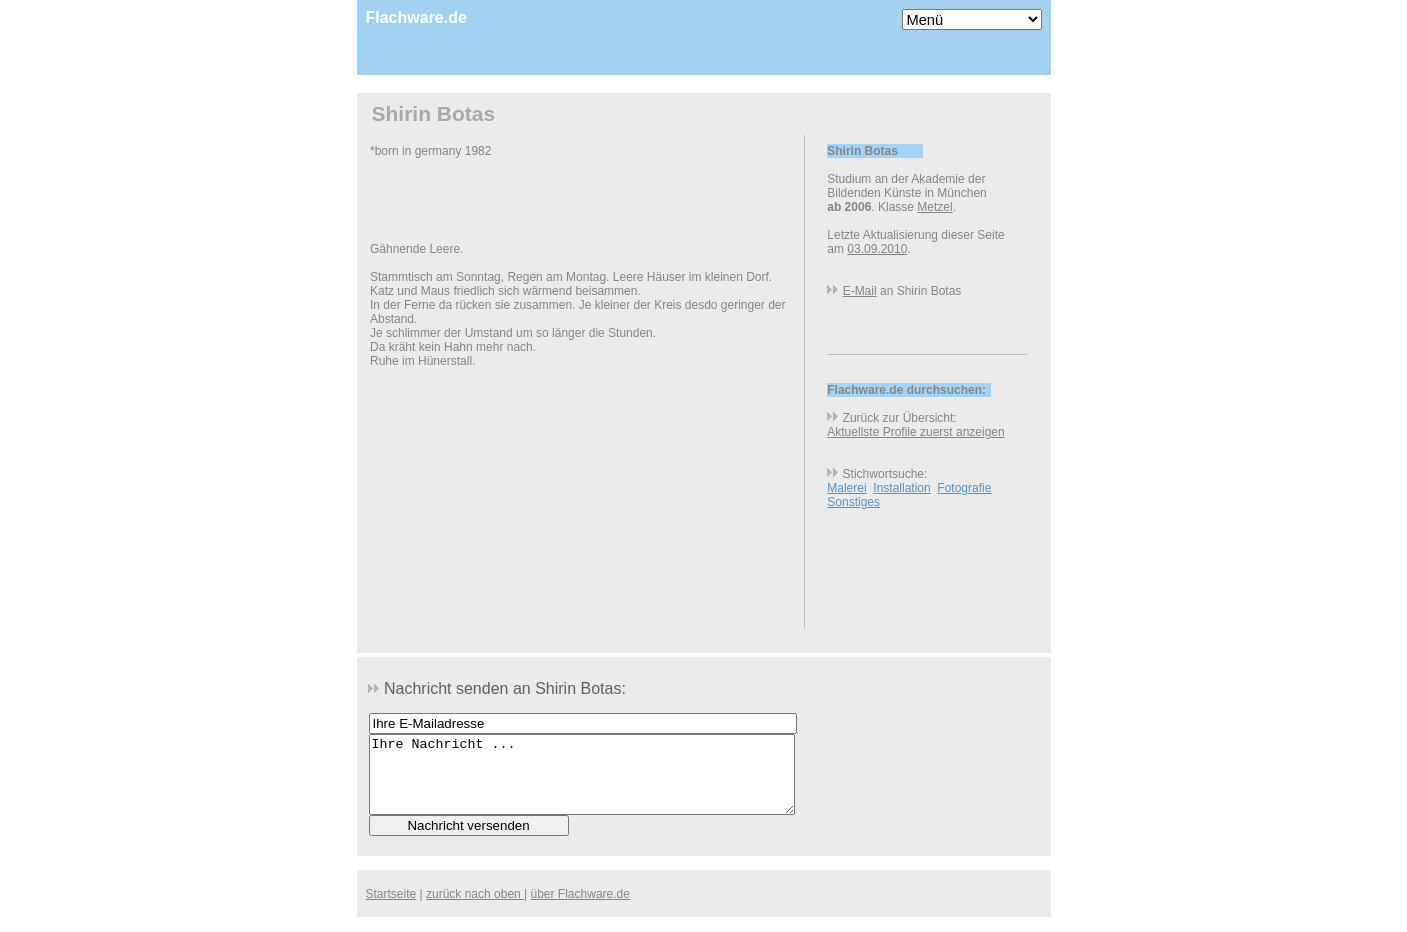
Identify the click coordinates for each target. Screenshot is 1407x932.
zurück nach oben (475, 909)
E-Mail (860, 291)
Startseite (391, 909)
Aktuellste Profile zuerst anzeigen (915, 432)
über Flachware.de (580, 909)
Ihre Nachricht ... (582, 782)
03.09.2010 (877, 249)
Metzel (934, 207)
